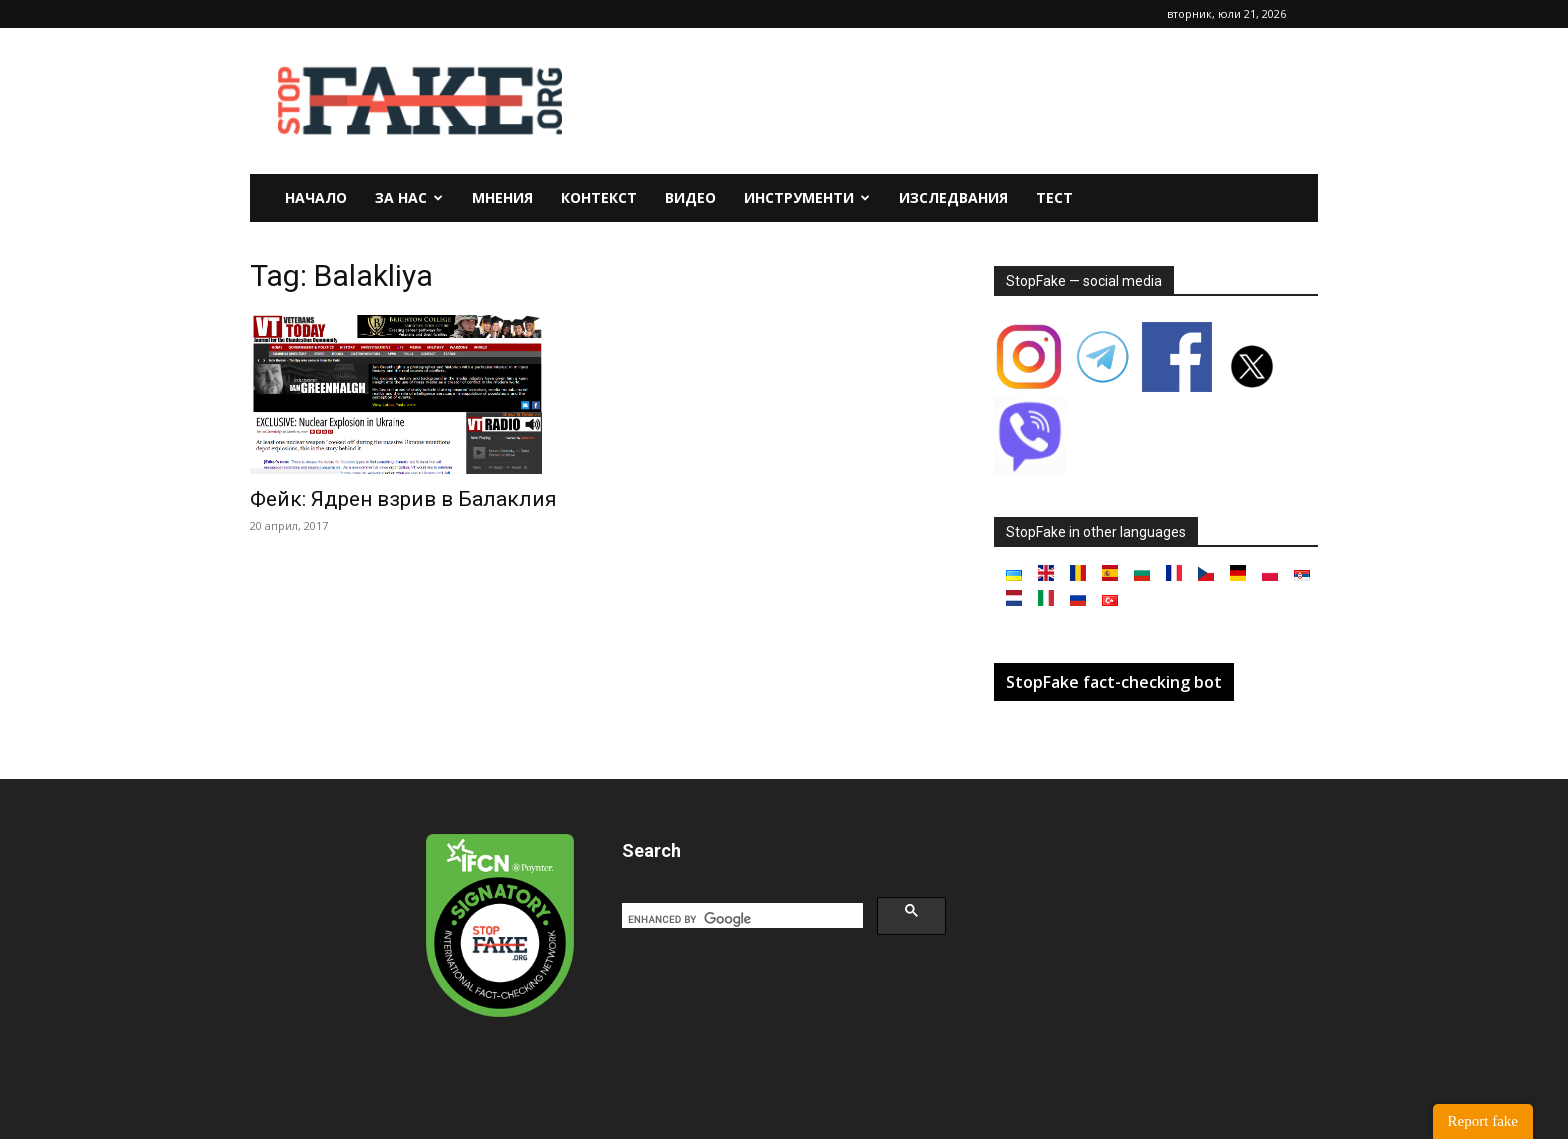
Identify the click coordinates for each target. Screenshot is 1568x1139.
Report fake (1483, 1121)
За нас (409, 197)
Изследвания (953, 197)
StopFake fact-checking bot (1114, 682)
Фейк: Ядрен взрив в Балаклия (403, 499)
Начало (316, 197)
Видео (690, 197)
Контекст (599, 197)
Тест (1054, 197)
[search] (740, 919)
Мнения (502, 197)
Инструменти (807, 197)
